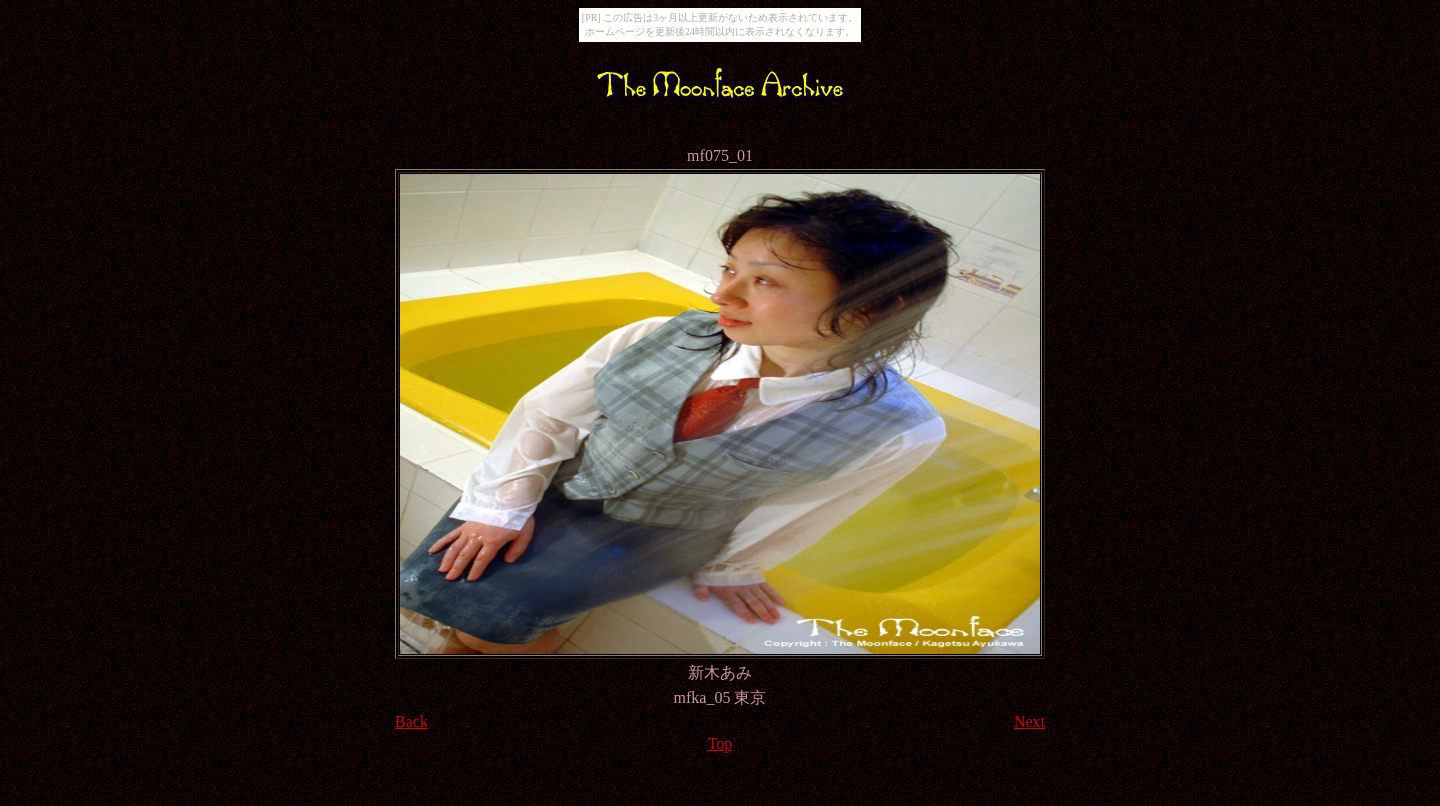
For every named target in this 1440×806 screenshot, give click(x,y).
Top (720, 743)
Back (411, 721)
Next (1029, 721)
